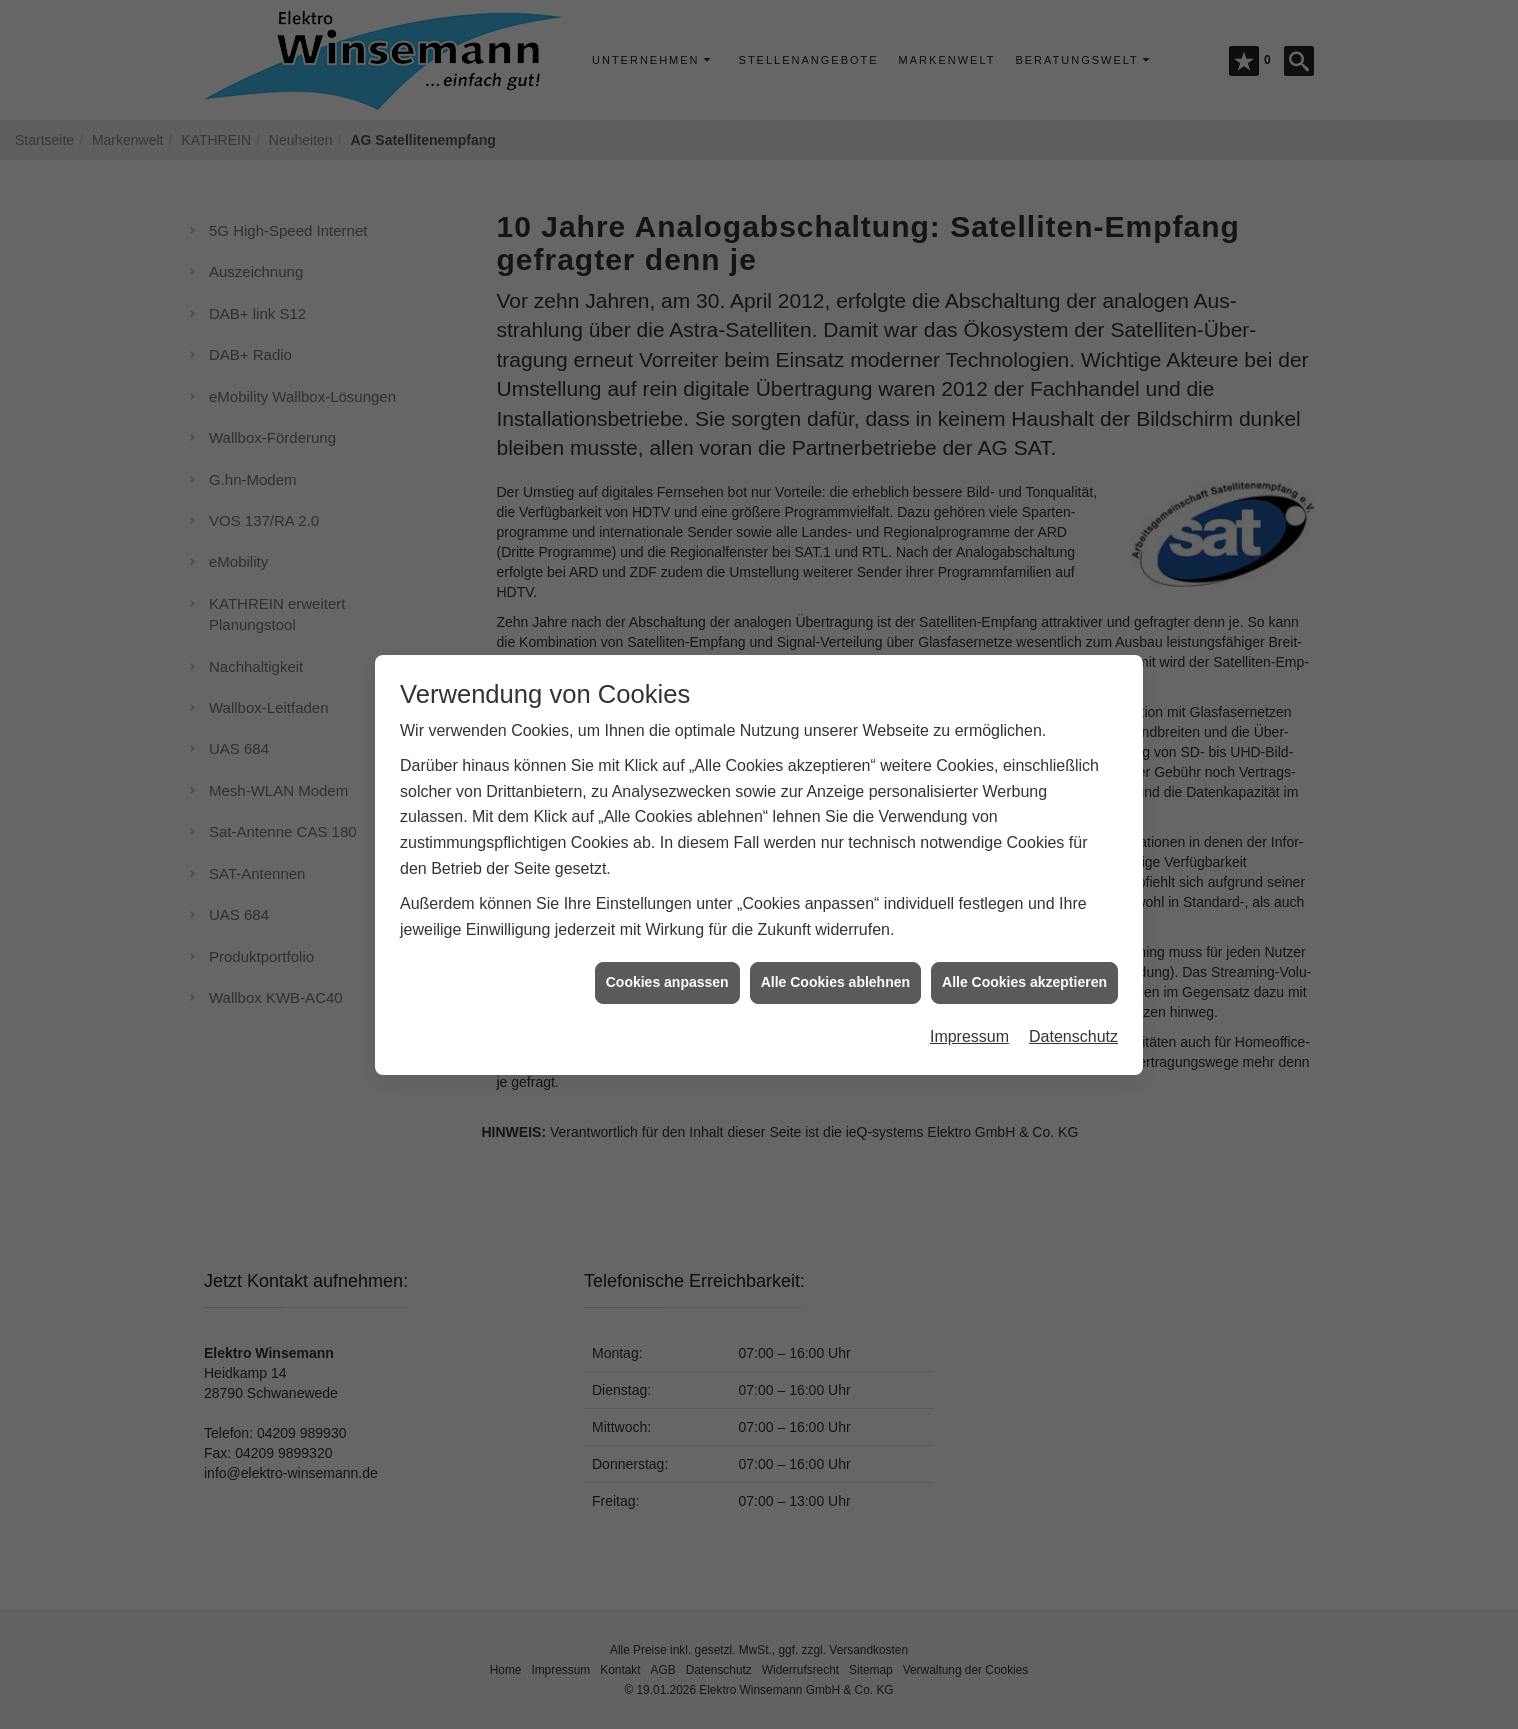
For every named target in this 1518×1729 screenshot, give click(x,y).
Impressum (969, 1023)
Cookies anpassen (667, 969)
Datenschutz (1073, 1023)
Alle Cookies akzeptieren (1024, 969)
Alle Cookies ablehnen (835, 969)
